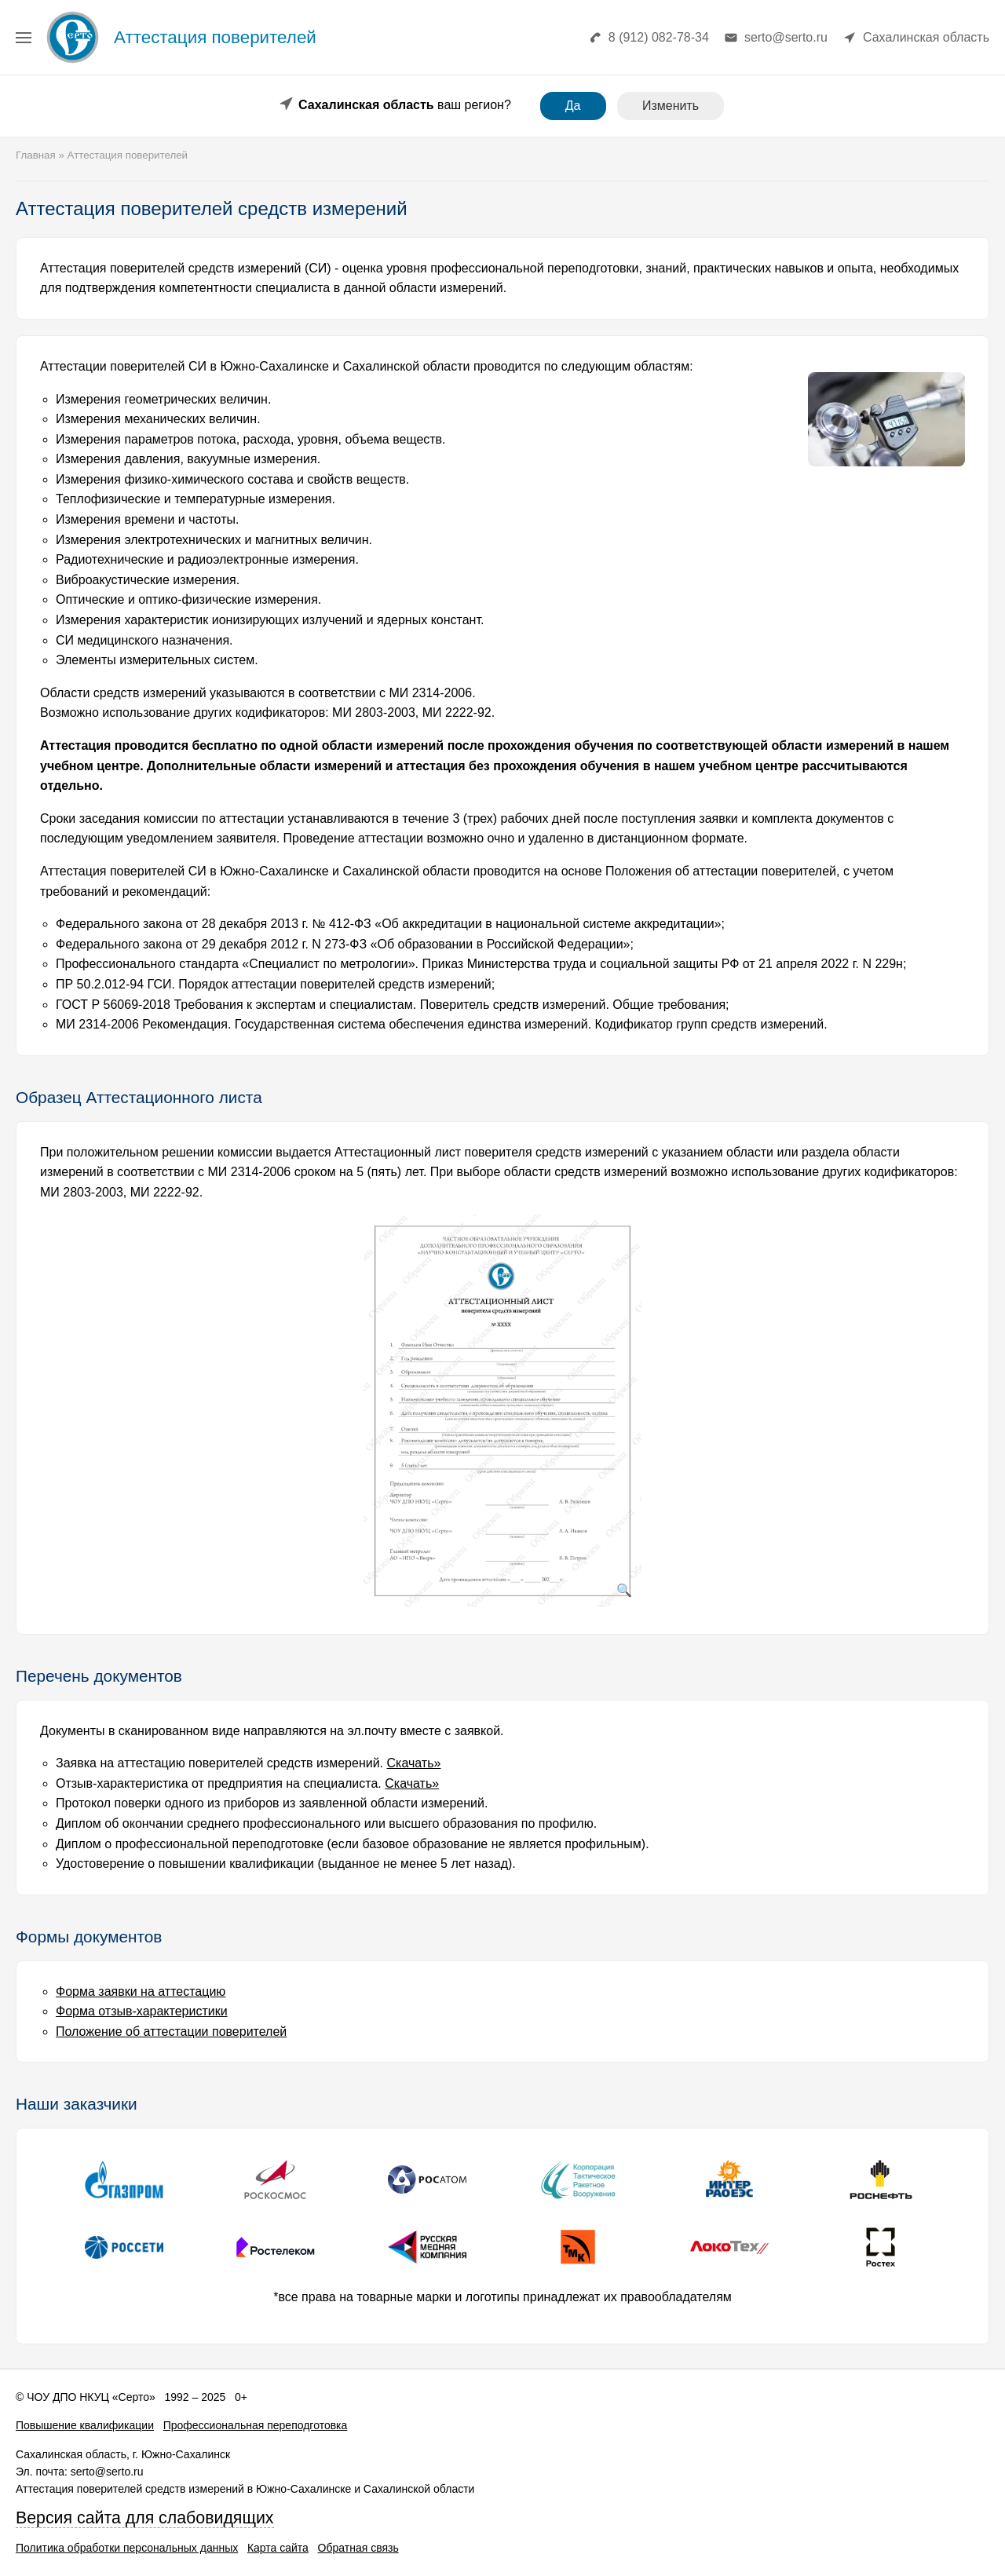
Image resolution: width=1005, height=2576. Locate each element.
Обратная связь (358, 2547)
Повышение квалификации (85, 2425)
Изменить (670, 105)
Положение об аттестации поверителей (171, 2031)
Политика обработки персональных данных (127, 2547)
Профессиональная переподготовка (255, 2425)
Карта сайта (278, 2547)
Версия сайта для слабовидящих (145, 2517)
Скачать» (414, 1763)
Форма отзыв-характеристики (142, 2011)
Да (573, 105)
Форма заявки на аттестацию (140, 1991)
